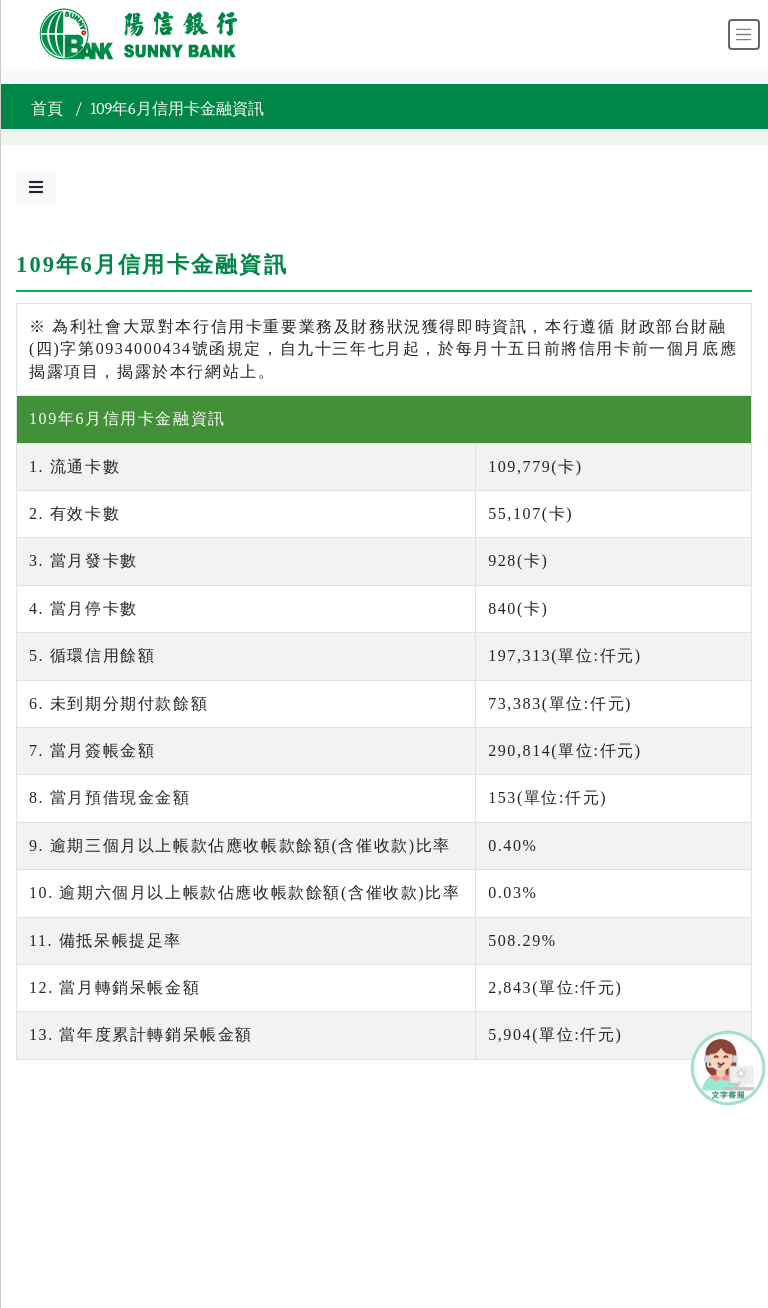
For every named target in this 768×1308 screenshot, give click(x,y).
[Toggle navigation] (744, 34)
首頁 (47, 109)
